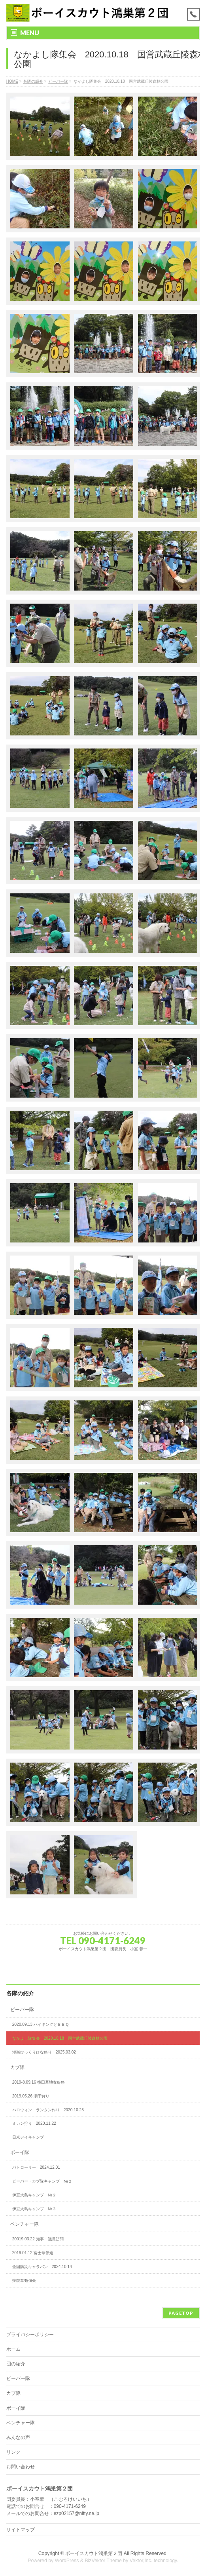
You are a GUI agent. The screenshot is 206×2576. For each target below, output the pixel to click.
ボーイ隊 (19, 2152)
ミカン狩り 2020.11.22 (34, 2123)
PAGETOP (180, 2313)
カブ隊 (17, 2067)
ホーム (13, 2349)
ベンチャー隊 (24, 2224)
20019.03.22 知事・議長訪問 (38, 2239)
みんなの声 (18, 2437)
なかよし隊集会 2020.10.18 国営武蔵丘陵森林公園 (60, 2038)
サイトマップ (20, 2529)
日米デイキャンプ (28, 2137)
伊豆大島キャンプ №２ (34, 2195)
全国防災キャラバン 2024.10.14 (42, 2266)
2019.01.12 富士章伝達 (32, 2253)
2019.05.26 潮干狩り (30, 2096)
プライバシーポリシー (30, 2334)
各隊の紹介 (20, 1993)
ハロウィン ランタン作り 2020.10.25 (48, 2110)
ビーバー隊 (22, 2009)
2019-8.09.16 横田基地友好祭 (38, 2082)
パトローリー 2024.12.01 (36, 2167)
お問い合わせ (20, 2467)
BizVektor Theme (103, 2560)
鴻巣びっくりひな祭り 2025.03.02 (44, 2052)
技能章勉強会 (24, 2280)
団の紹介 (15, 2364)
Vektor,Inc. (141, 2560)
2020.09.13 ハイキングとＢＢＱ (40, 2024)
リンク (13, 2452)
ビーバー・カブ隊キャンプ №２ (42, 2181)
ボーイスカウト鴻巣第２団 (93, 2553)
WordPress (67, 2560)
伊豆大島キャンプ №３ (34, 2209)
